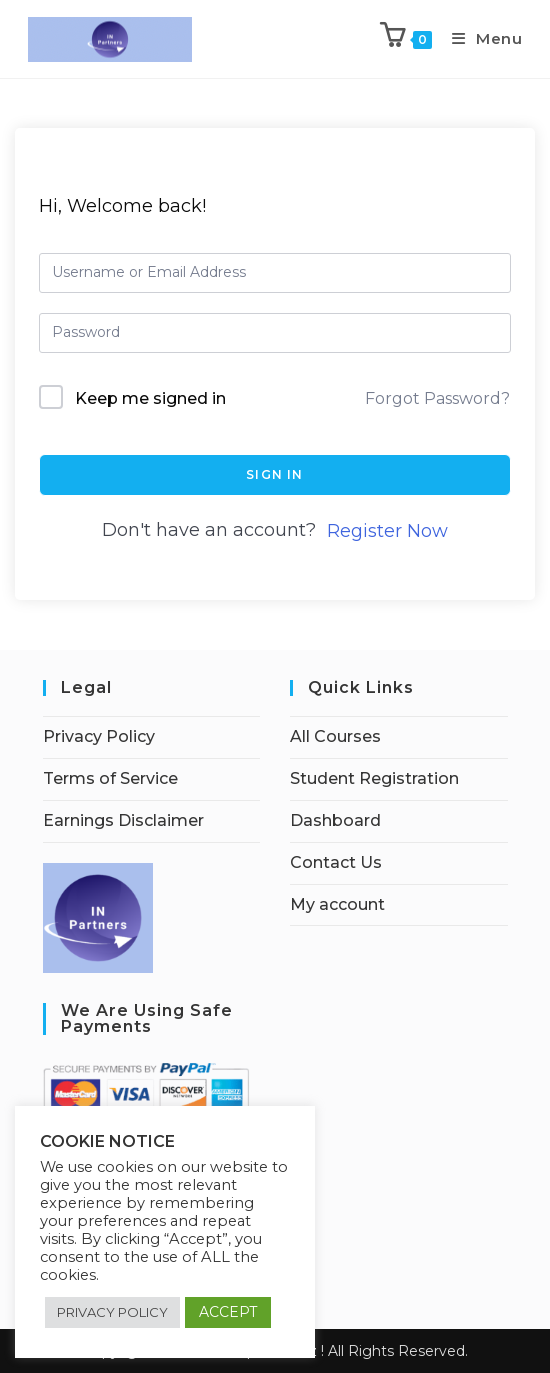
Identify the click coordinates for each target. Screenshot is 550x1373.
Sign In (274, 474)
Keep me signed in (150, 398)
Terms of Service (110, 778)
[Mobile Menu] (480, 38)
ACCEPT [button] (228, 1312)
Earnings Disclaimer (123, 820)
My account (337, 904)
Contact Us (336, 862)
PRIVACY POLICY (112, 1312)
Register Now (387, 531)
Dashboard (335, 820)
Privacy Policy (99, 736)
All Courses (335, 736)
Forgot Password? (437, 398)
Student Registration (374, 778)
